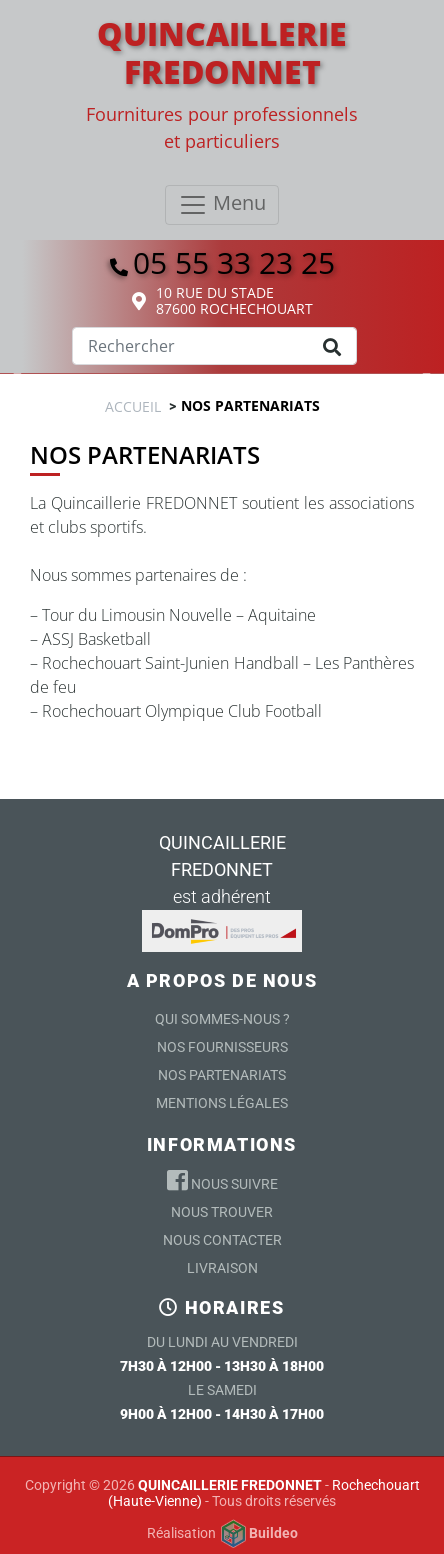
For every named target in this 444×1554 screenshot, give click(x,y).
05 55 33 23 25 (222, 262)
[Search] (214, 346)
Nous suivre (222, 1180)
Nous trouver (222, 1212)
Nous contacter (222, 1240)
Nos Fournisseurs (222, 1047)
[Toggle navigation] (222, 205)
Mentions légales (222, 1103)
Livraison (222, 1268)
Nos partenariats (222, 1075)
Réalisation (222, 1534)
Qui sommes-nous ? (222, 1019)
